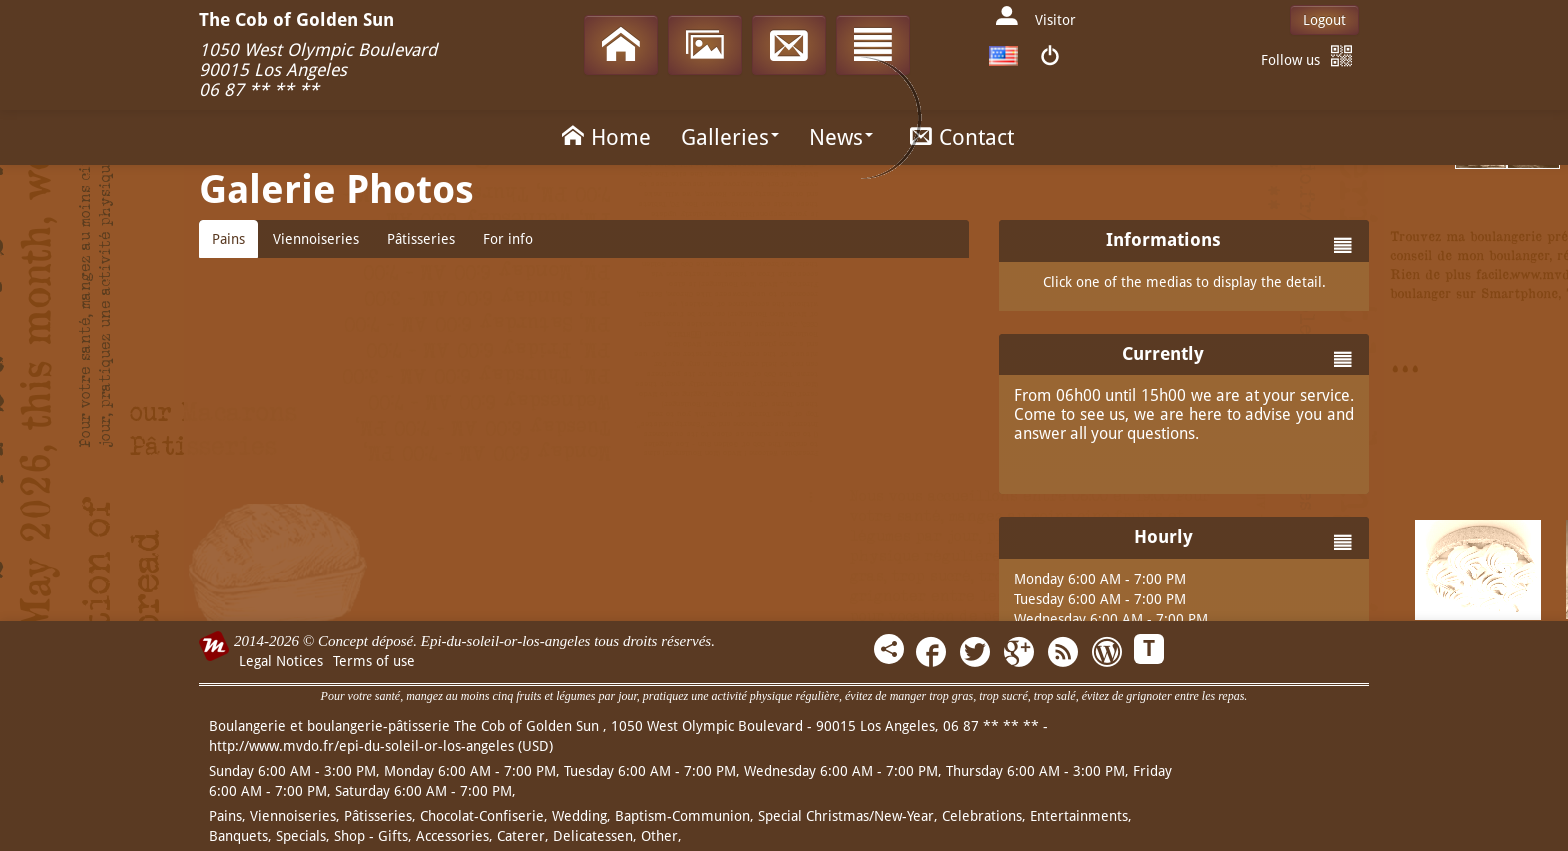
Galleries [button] (730, 137)
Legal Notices (281, 661)
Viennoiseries (316, 239)
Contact (958, 135)
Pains (228, 239)
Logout (1324, 20)
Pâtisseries (421, 239)
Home (603, 135)
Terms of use (374, 661)
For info (508, 239)
